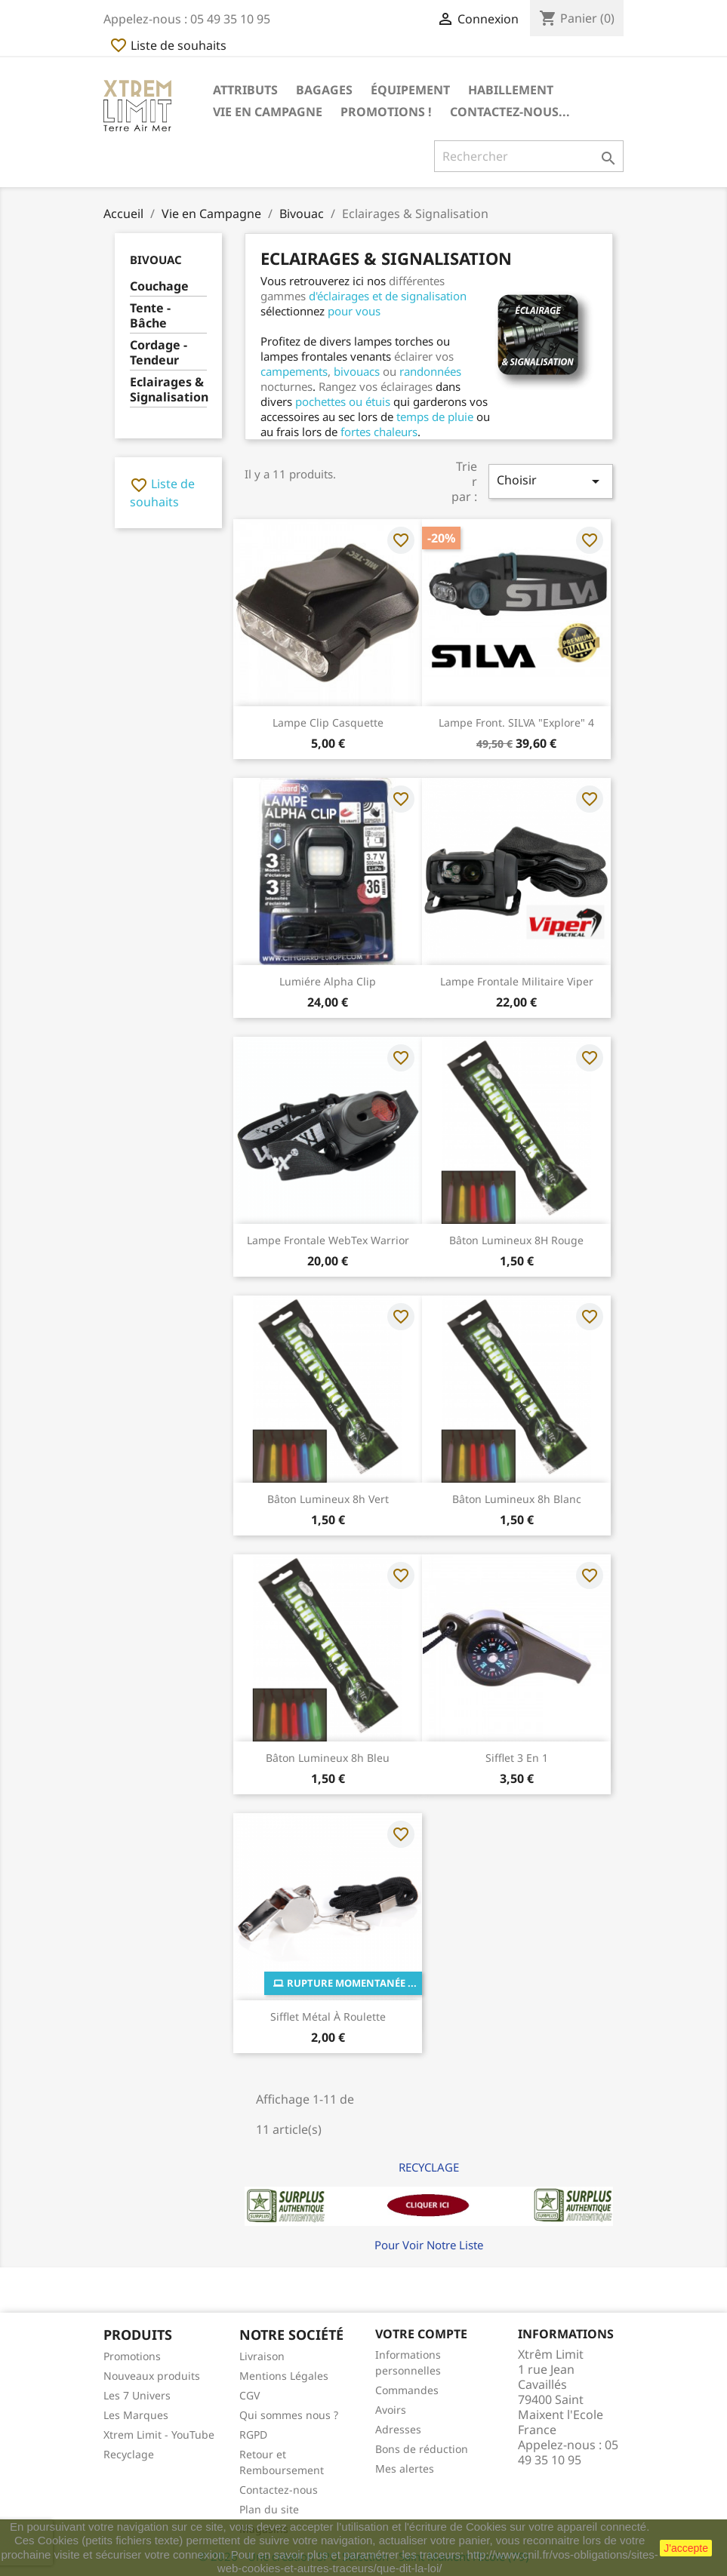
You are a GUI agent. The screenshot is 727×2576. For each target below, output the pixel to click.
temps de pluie (434, 416)
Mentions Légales (283, 2376)
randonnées (430, 371)
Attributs (245, 89)
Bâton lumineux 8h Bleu (328, 1758)
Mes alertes (404, 2468)
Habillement (510, 89)
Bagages (324, 89)
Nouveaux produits (151, 2376)
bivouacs (357, 371)
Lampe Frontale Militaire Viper (516, 981)
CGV (249, 2395)
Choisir (550, 481)
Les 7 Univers (137, 2395)
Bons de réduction (421, 2449)
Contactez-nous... (510, 111)
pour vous (354, 310)
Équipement (410, 89)
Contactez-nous (278, 2489)
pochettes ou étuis (342, 401)
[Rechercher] (529, 156)
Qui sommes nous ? (288, 2415)
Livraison (262, 2356)
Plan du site (269, 2509)
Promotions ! (386, 111)
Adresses (398, 2429)
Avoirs (390, 2409)
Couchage (159, 286)
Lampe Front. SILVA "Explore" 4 (516, 722)
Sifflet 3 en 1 (516, 1758)
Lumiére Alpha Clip (327, 981)
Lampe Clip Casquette (328, 722)
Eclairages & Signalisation (169, 389)
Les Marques (135, 2415)
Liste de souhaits (167, 45)
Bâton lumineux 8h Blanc (516, 1499)
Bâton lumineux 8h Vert (328, 1499)
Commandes (407, 2390)
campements (294, 371)
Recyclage (128, 2454)
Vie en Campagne (267, 111)
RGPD (253, 2434)
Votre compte (421, 2333)
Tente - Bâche (150, 315)
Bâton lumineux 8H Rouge (516, 1240)
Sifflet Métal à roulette (328, 2016)
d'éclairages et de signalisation (388, 295)
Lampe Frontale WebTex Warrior (328, 1240)
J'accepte (686, 2548)
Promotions (132, 2356)
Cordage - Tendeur (158, 352)
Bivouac (156, 259)
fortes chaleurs (378, 431)
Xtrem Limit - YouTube (158, 2434)
